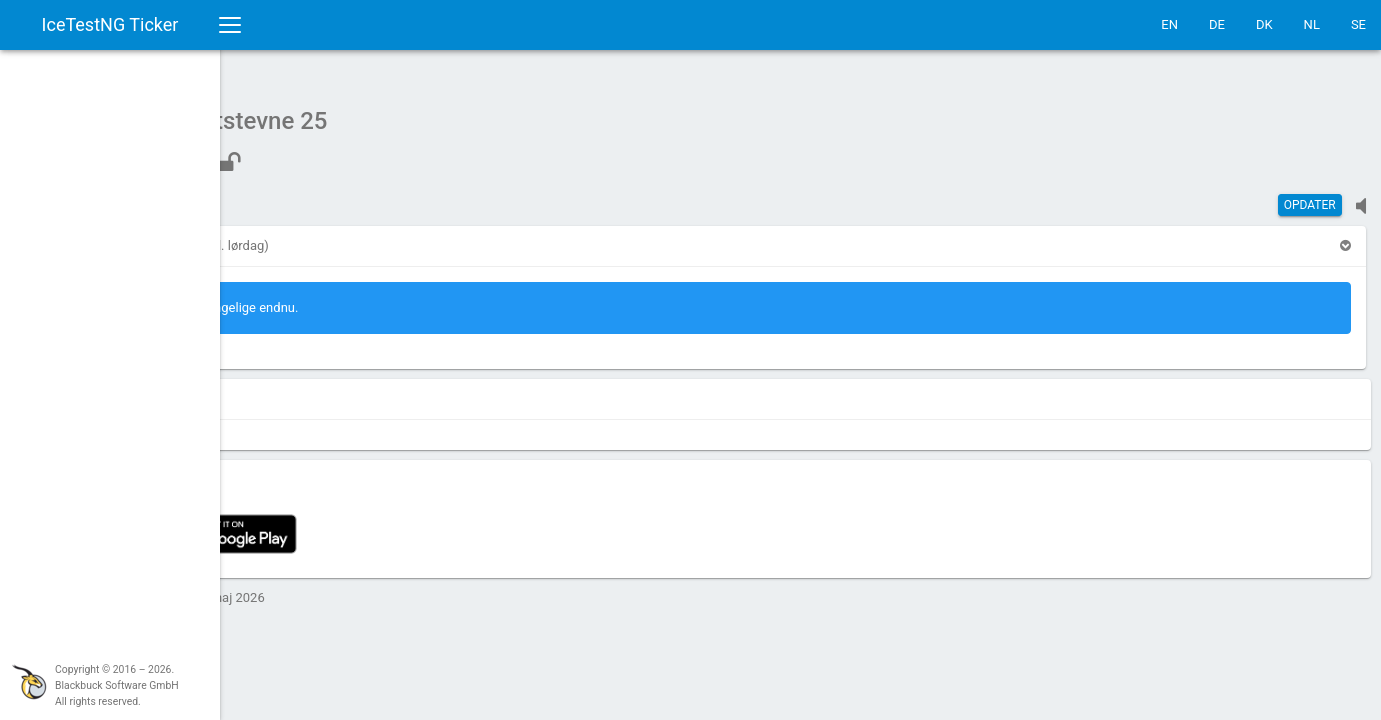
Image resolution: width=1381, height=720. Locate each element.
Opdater (1310, 195)
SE (1358, 24)
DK (1264, 24)
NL (1312, 24)
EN (1169, 24)
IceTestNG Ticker (110, 24)
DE (1217, 24)
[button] (282, 235)
